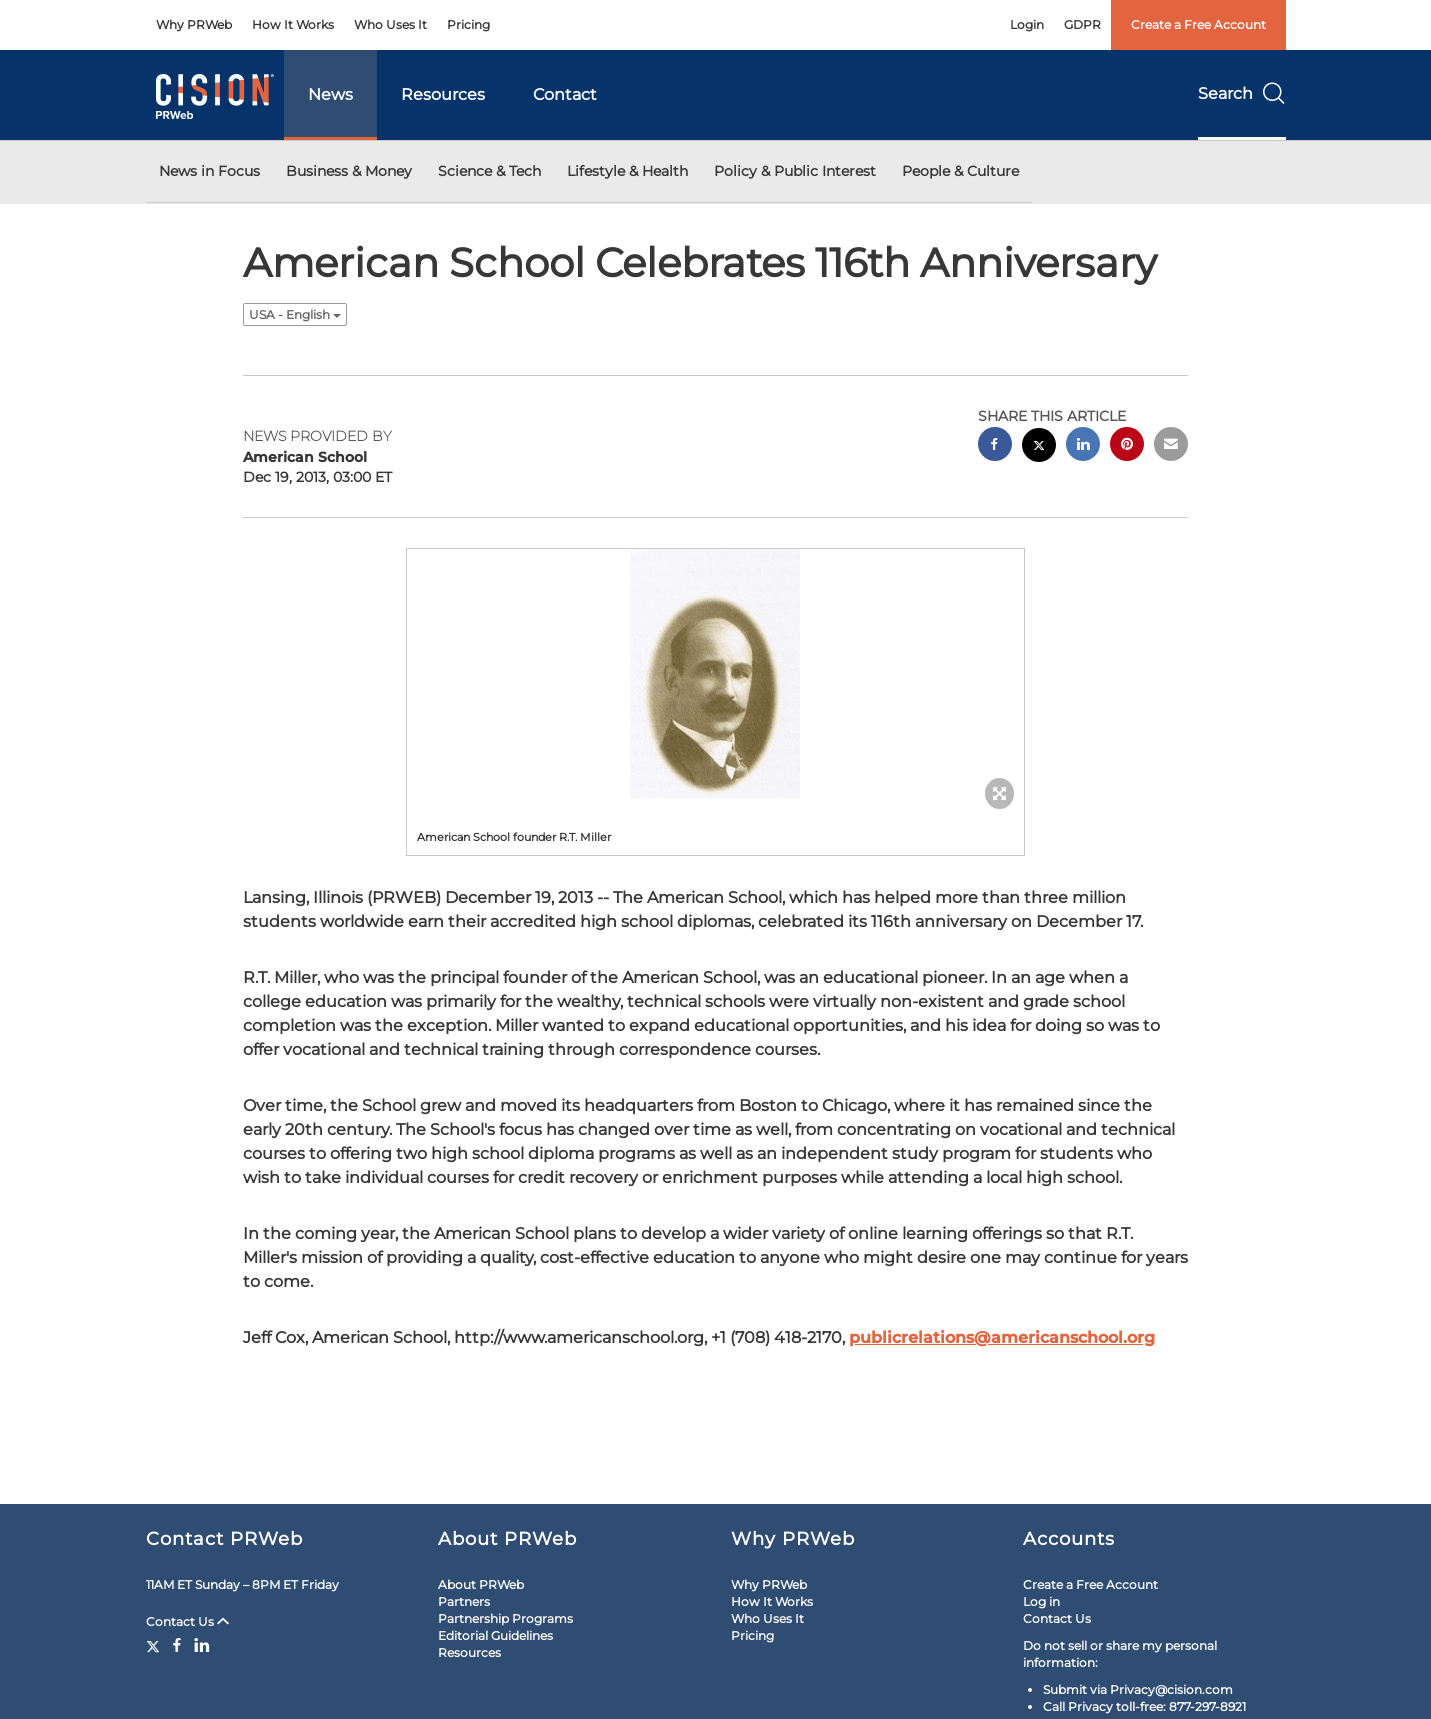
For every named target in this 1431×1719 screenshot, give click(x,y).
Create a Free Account (1198, 24)
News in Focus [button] (209, 171)
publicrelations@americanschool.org (1002, 1337)
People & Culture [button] (960, 171)
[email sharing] (1171, 446)
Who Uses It (390, 24)
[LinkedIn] (202, 1645)
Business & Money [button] (349, 171)
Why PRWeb (194, 24)
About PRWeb (481, 1584)
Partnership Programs (505, 1618)
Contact (565, 94)
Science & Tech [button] (489, 171)
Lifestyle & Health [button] (627, 171)
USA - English (295, 314)
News (330, 94)
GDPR (1082, 24)
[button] (716, 674)
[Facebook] (177, 1645)
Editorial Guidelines (495, 1635)
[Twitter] (155, 1645)
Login (1027, 24)
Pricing (468, 24)
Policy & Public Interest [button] (795, 171)
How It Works (293, 24)
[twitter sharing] (1039, 447)
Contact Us (187, 1621)
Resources (443, 94)
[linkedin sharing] (1083, 446)
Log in (1041, 1601)
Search (1242, 93)
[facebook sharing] (995, 446)
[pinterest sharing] (1127, 446)
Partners (464, 1601)
